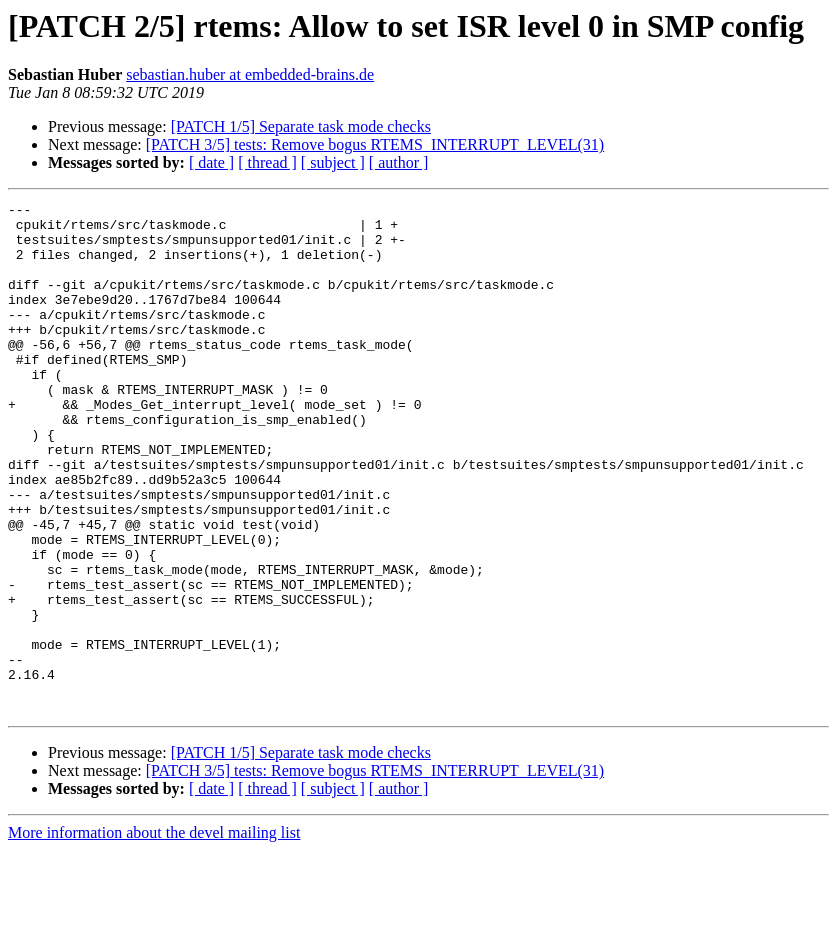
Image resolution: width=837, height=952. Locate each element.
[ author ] (399, 162)
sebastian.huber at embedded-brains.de (250, 74)
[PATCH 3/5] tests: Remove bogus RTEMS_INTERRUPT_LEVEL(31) (375, 144)
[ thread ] (267, 162)
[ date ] (211, 162)
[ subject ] (333, 162)
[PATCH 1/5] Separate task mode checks (301, 126)
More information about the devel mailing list (154, 934)
